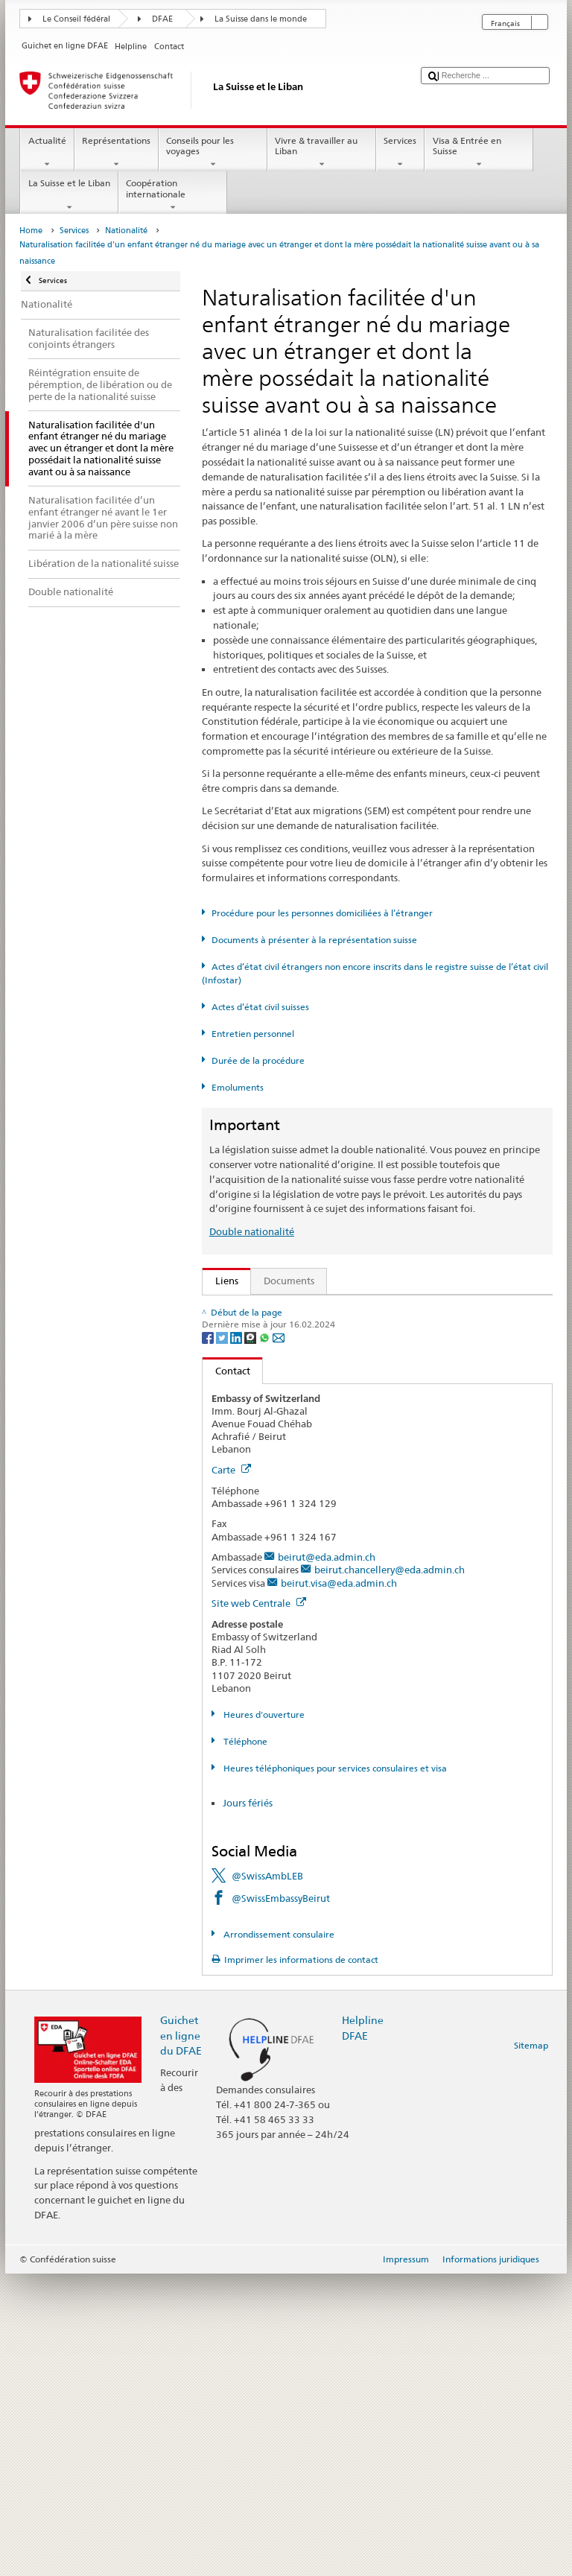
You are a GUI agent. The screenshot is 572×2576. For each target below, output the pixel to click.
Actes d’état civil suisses (260, 1006)
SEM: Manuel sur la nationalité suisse (301, 1354)
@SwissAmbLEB (267, 2178)
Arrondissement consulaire (277, 2237)
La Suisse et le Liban (69, 195)
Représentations (116, 153)
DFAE (162, 19)
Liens (220, 1281)
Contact (226, 1673)
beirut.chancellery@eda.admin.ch (389, 1873)
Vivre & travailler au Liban (321, 153)
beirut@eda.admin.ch (326, 1860)
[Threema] (251, 1639)
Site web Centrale (259, 1906)
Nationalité (126, 230)
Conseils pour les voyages (213, 153)
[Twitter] (223, 1639)
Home (30, 230)
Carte (231, 1772)
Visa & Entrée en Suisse (479, 153)
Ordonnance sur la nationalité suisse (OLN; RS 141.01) (338, 1400)
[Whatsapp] (265, 1639)
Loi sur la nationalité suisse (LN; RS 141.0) (311, 1377)
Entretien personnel (253, 1033)
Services (400, 153)
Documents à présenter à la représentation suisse (314, 939)
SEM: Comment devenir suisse (285, 1309)
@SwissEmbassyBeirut (281, 2201)
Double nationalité (251, 1231)
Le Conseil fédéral (76, 19)
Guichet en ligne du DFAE (181, 2338)
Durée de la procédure (258, 1060)
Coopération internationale (172, 195)
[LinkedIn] (237, 1639)
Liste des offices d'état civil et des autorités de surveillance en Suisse (369, 1482)
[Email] (279, 1639)
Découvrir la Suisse (260, 1505)
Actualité (47, 153)
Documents (289, 1281)
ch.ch (230, 1527)
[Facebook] (209, 1639)
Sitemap (531, 2347)
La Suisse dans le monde (260, 19)
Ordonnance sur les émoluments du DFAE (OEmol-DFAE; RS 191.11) (369, 1422)
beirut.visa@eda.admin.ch (339, 1885)
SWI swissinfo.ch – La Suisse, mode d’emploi (317, 1550)
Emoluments (238, 1087)
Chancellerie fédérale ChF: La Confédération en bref (334, 1573)
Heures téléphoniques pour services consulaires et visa (334, 2070)
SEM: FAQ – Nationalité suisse (285, 1332)
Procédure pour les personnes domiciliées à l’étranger (322, 913)
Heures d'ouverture (263, 2017)
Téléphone (244, 2043)
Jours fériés (248, 2106)
